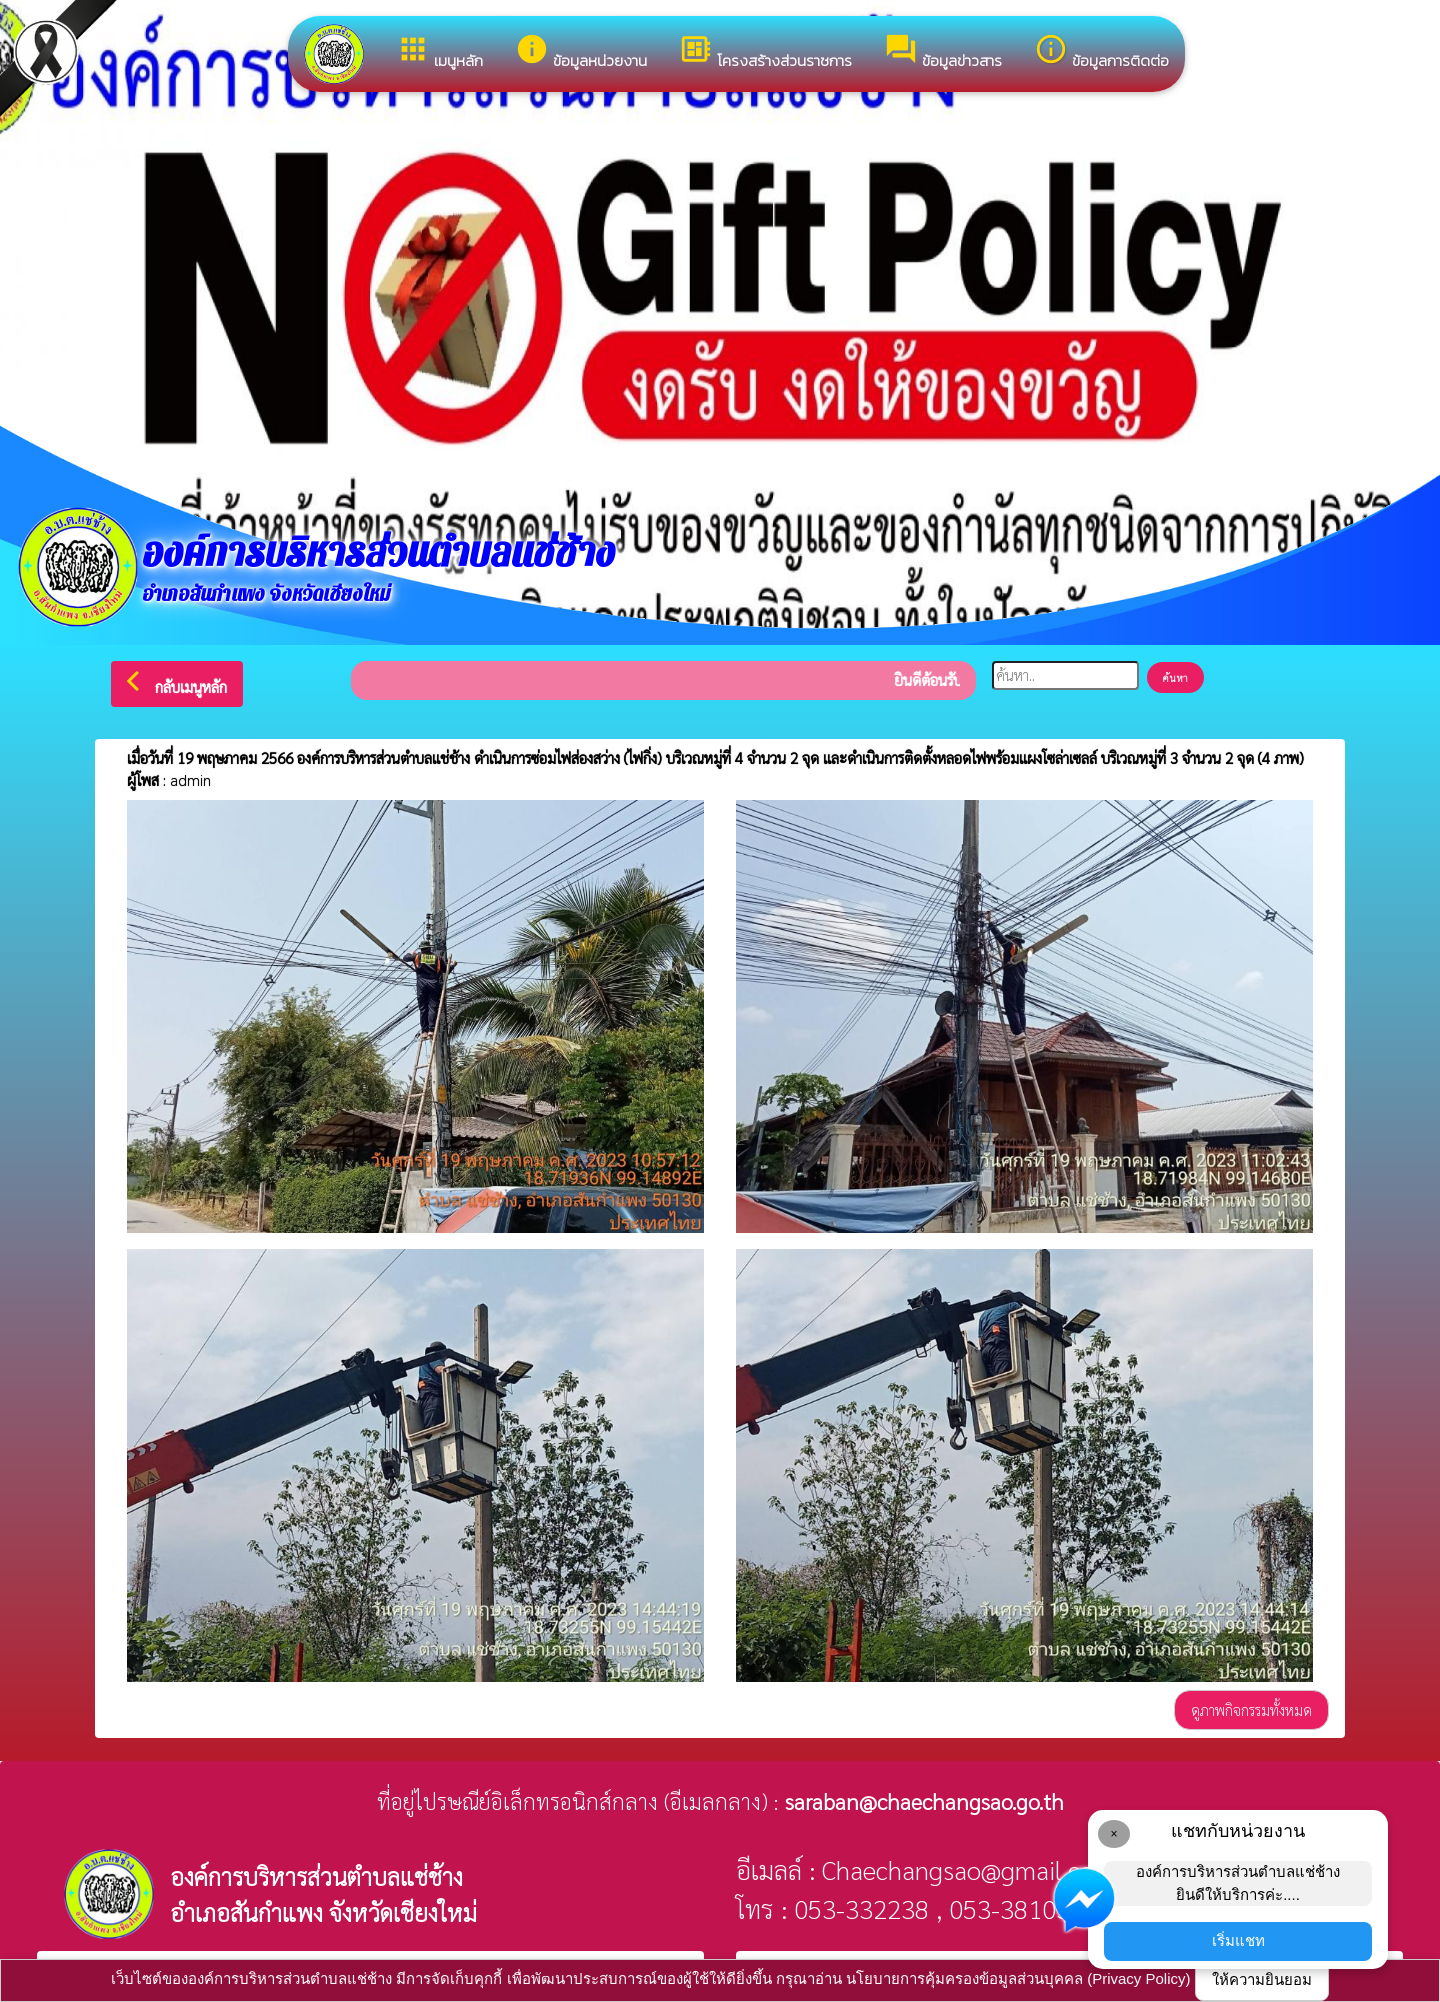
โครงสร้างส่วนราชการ (765, 52)
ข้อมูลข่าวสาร (943, 52)
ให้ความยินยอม (1262, 1979)
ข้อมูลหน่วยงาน (581, 52)
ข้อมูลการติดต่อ (1101, 52)
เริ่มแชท (1238, 1940)
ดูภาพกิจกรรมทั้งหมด (1251, 1709)
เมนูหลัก (439, 52)
